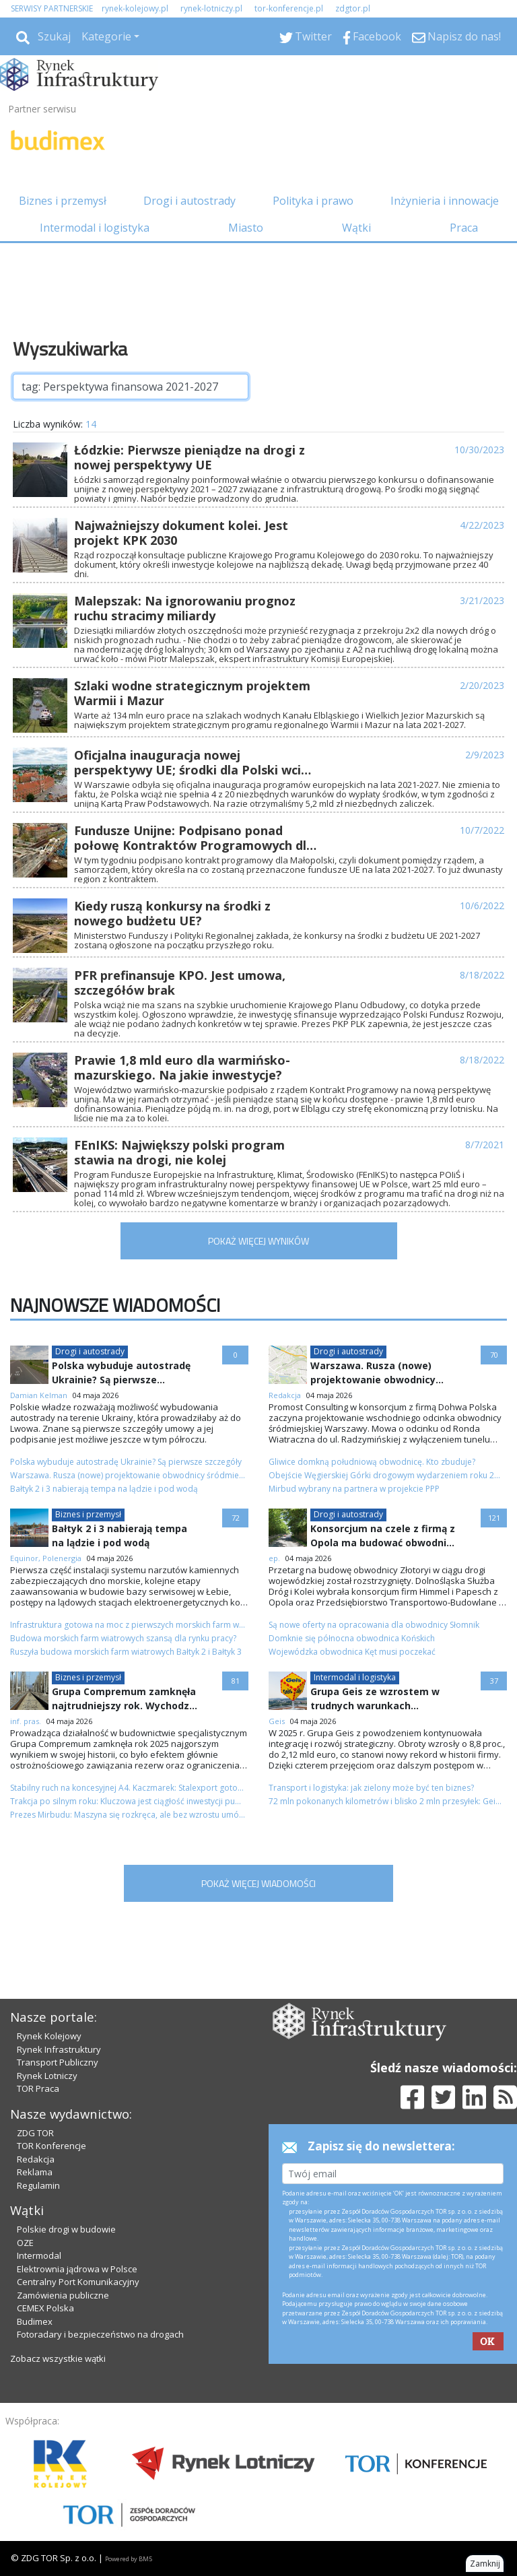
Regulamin (38, 2185)
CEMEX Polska (45, 2308)
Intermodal (39, 2255)
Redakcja (36, 2159)
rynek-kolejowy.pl (135, 8)
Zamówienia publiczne (63, 2295)
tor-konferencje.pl (288, 8)
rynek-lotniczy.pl (211, 8)
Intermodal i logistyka (94, 227)
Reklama (35, 2172)
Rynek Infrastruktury (59, 2049)
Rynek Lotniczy (47, 2076)
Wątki (356, 227)
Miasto (245, 227)
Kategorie (106, 36)
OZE (25, 2243)
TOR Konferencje (51, 2146)
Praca (464, 227)
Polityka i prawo (313, 200)
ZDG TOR (35, 2133)
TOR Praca (38, 2088)
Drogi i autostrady (189, 200)
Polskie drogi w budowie (66, 2229)
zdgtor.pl (352, 8)
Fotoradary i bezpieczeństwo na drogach (100, 2334)
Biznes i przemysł (62, 200)
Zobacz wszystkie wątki (58, 2358)
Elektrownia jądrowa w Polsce (77, 2269)
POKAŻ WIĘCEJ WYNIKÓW (258, 1241)
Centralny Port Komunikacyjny (78, 2282)
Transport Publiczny (57, 2062)
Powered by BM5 (128, 2558)
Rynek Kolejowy (49, 2036)
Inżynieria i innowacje (444, 200)
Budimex (35, 2321)
